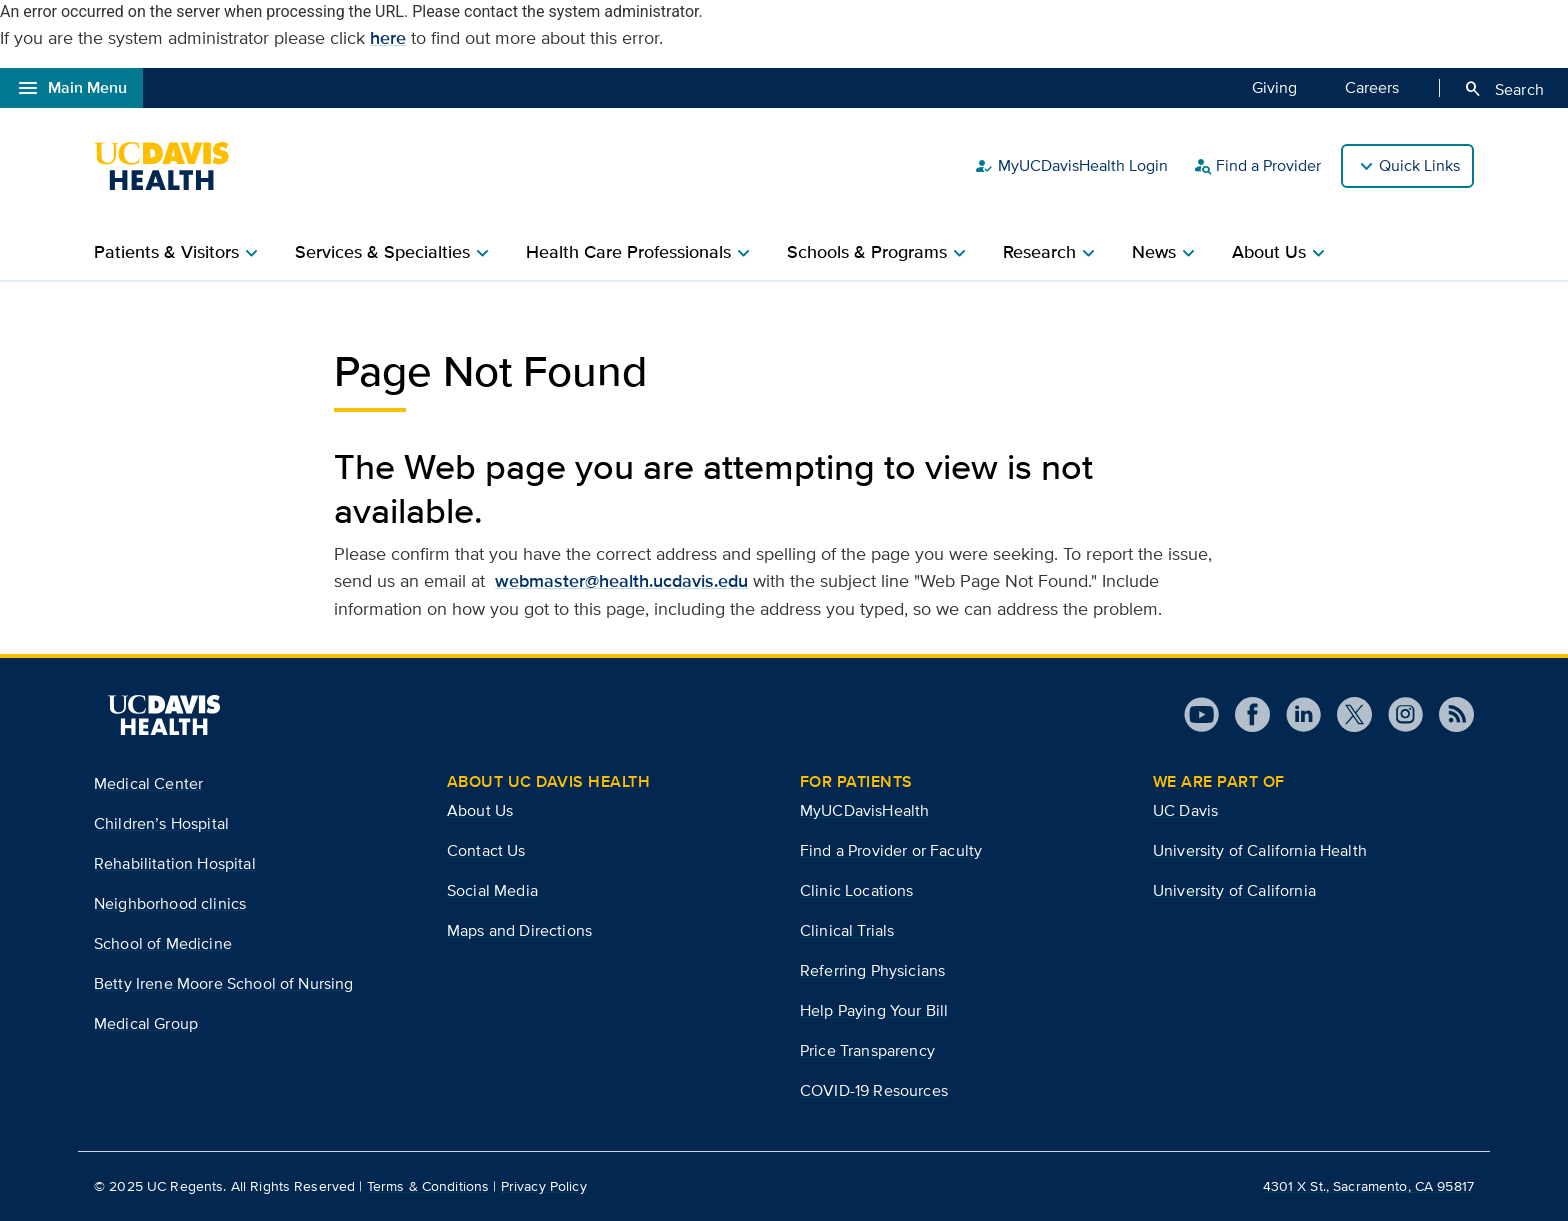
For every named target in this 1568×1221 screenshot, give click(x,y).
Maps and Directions (519, 930)
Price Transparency (867, 1050)
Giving (1274, 87)
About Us (480, 810)
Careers (1372, 87)
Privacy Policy (544, 1186)
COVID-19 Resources (874, 1090)
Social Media (492, 890)
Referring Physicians (872, 970)
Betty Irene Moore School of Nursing (224, 983)
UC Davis (1185, 810)
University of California (1234, 890)
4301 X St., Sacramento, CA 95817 (1368, 1186)
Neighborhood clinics (170, 903)
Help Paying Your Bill (874, 1010)
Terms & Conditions (428, 1186)
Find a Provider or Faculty (891, 850)
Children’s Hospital (161, 823)
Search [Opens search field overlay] (1503, 89)
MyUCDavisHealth (864, 810)
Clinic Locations (857, 890)
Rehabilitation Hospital (175, 863)
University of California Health (1260, 850)
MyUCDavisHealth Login (1071, 166)
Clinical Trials (847, 930)
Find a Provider (1256, 166)
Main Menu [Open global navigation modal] (71, 88)
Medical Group (146, 1023)
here (388, 38)
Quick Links (1419, 165)
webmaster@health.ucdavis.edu (621, 581)
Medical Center (148, 783)
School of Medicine (163, 943)
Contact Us (486, 850)
